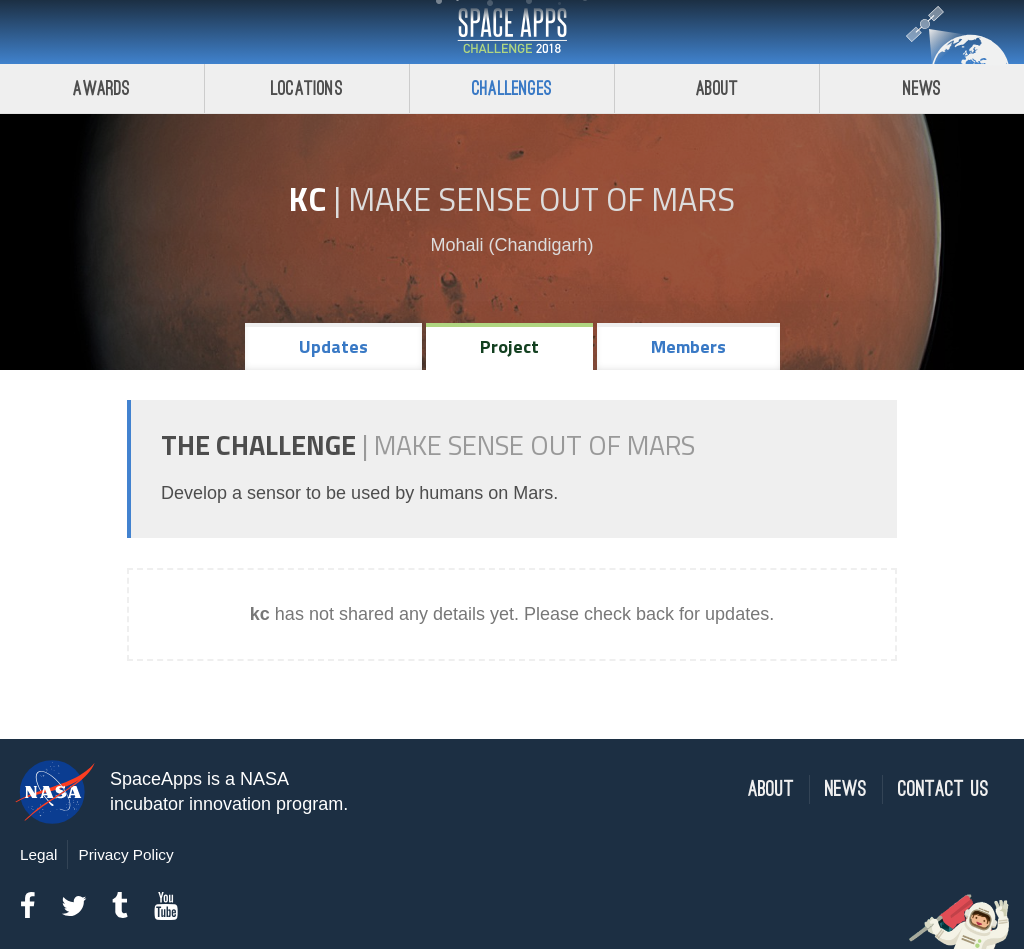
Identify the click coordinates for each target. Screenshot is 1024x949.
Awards (101, 88)
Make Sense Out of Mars (541, 199)
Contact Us (943, 789)
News (922, 88)
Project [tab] (509, 346)
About (717, 88)
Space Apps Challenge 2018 (512, 32)
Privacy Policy (125, 854)
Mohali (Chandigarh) (511, 245)
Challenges (512, 88)
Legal (38, 854)
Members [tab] (688, 346)
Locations (307, 88)
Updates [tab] (333, 346)
